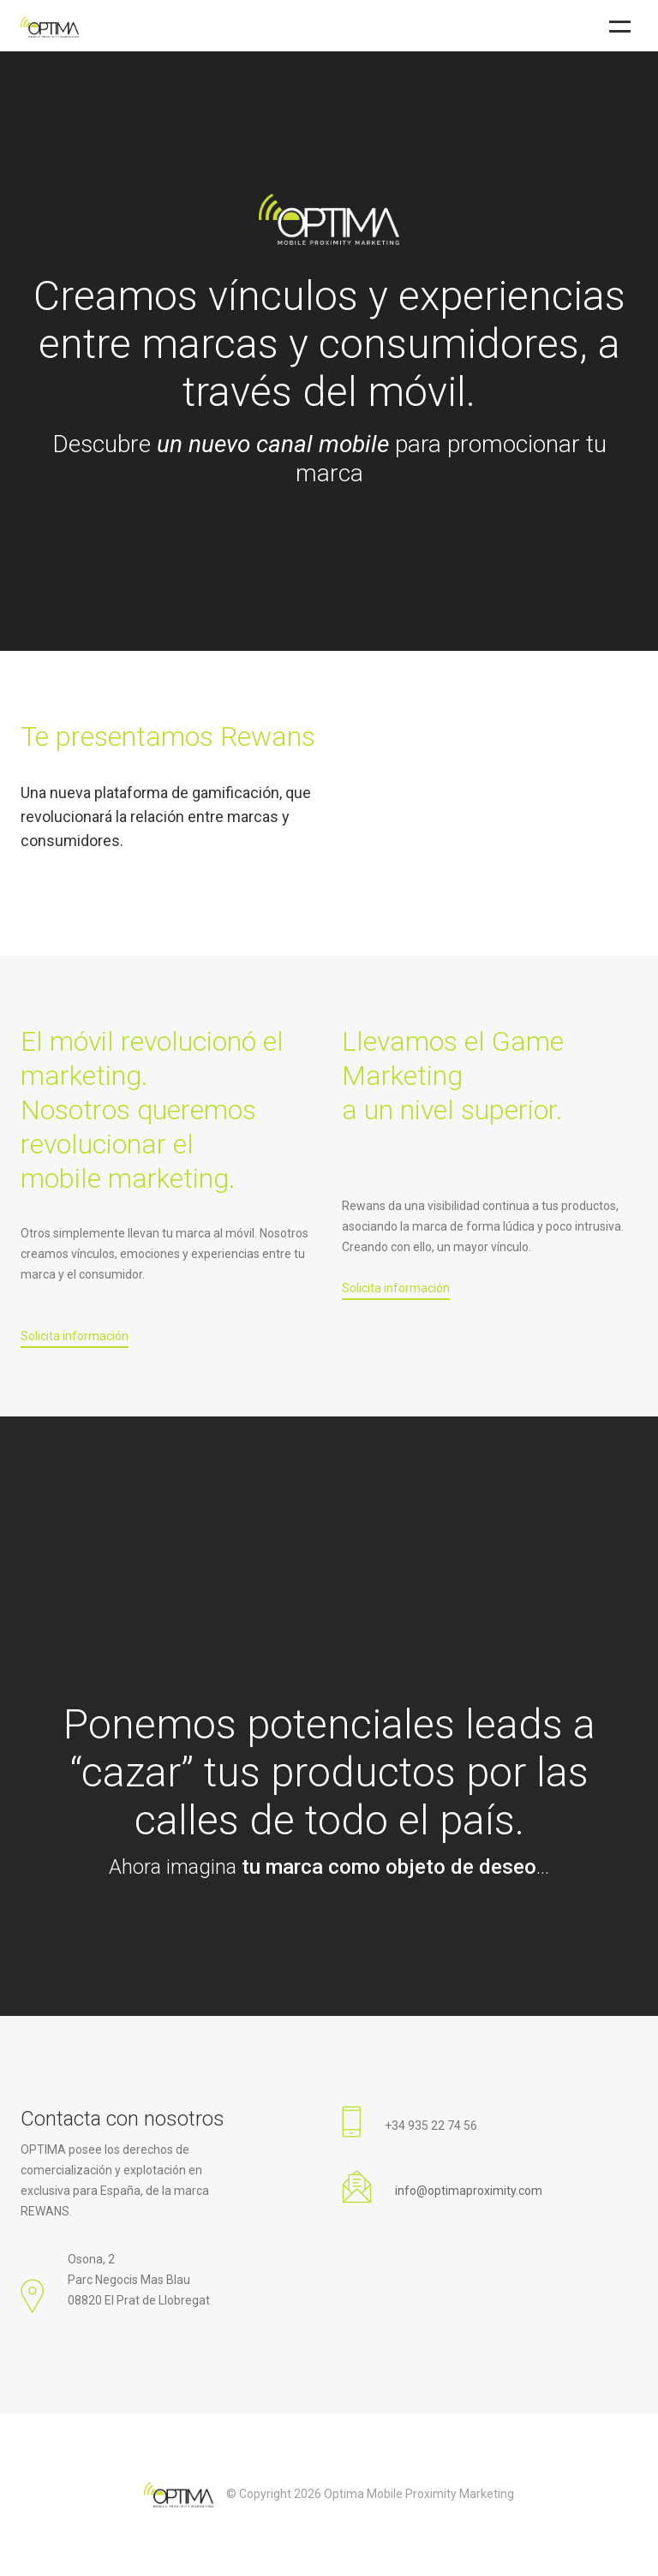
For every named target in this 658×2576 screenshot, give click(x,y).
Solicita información (75, 1336)
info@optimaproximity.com (468, 2190)
